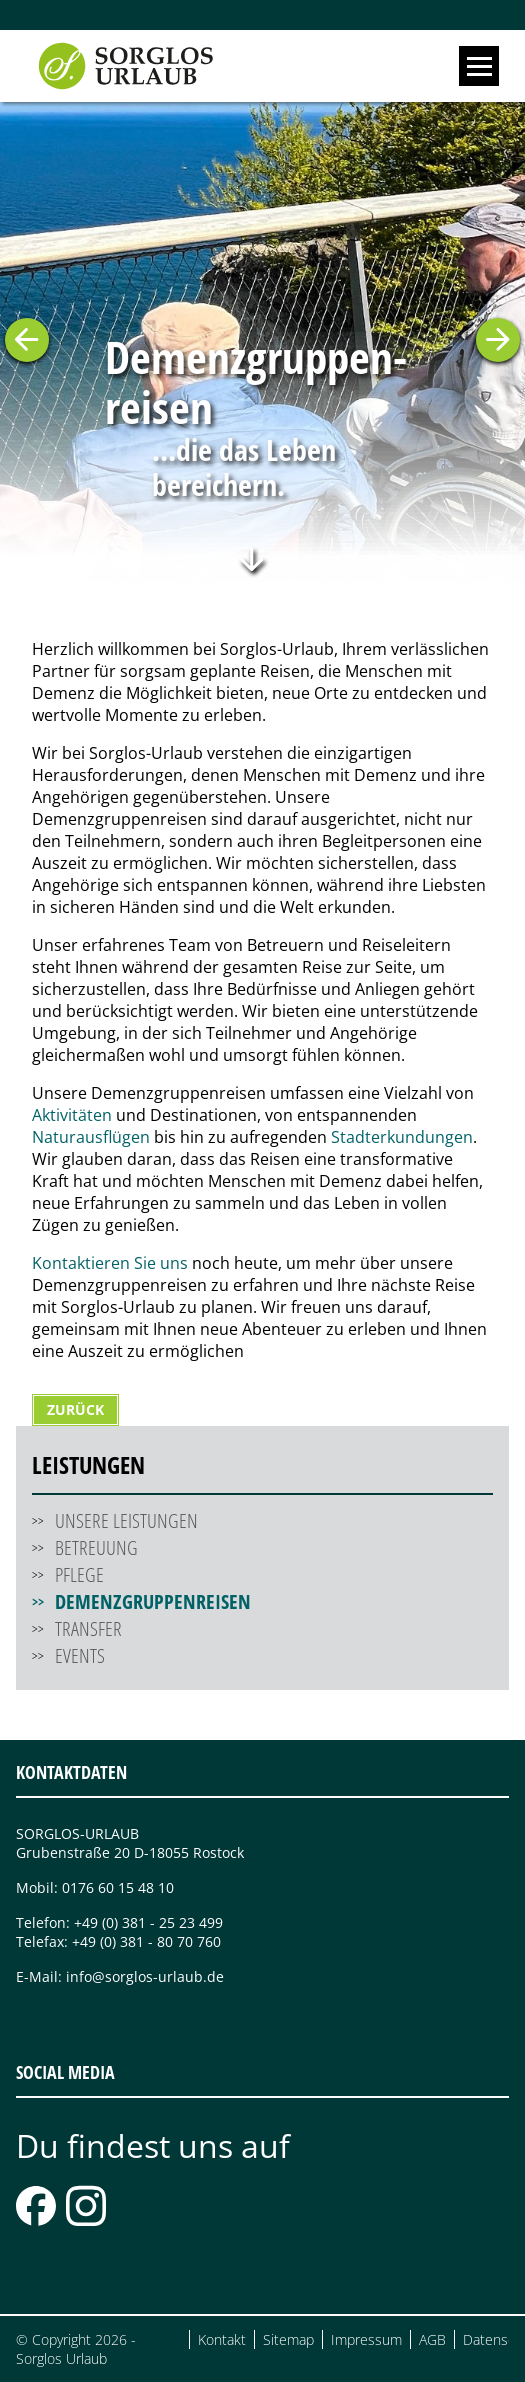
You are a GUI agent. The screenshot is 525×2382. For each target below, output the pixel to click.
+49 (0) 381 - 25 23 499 (148, 1922)
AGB (432, 2339)
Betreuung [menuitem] (96, 1547)
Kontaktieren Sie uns (110, 1263)
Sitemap (288, 2339)
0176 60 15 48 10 (118, 1887)
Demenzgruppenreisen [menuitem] (153, 1601)
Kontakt (222, 2339)
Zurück (75, 1409)
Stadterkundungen (402, 1137)
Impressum (366, 2339)
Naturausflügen (91, 1137)
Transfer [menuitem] (88, 1628)
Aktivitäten (72, 1115)
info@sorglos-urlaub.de (145, 1976)
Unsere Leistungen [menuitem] (126, 1520)
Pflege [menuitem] (79, 1574)
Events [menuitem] (80, 1655)
